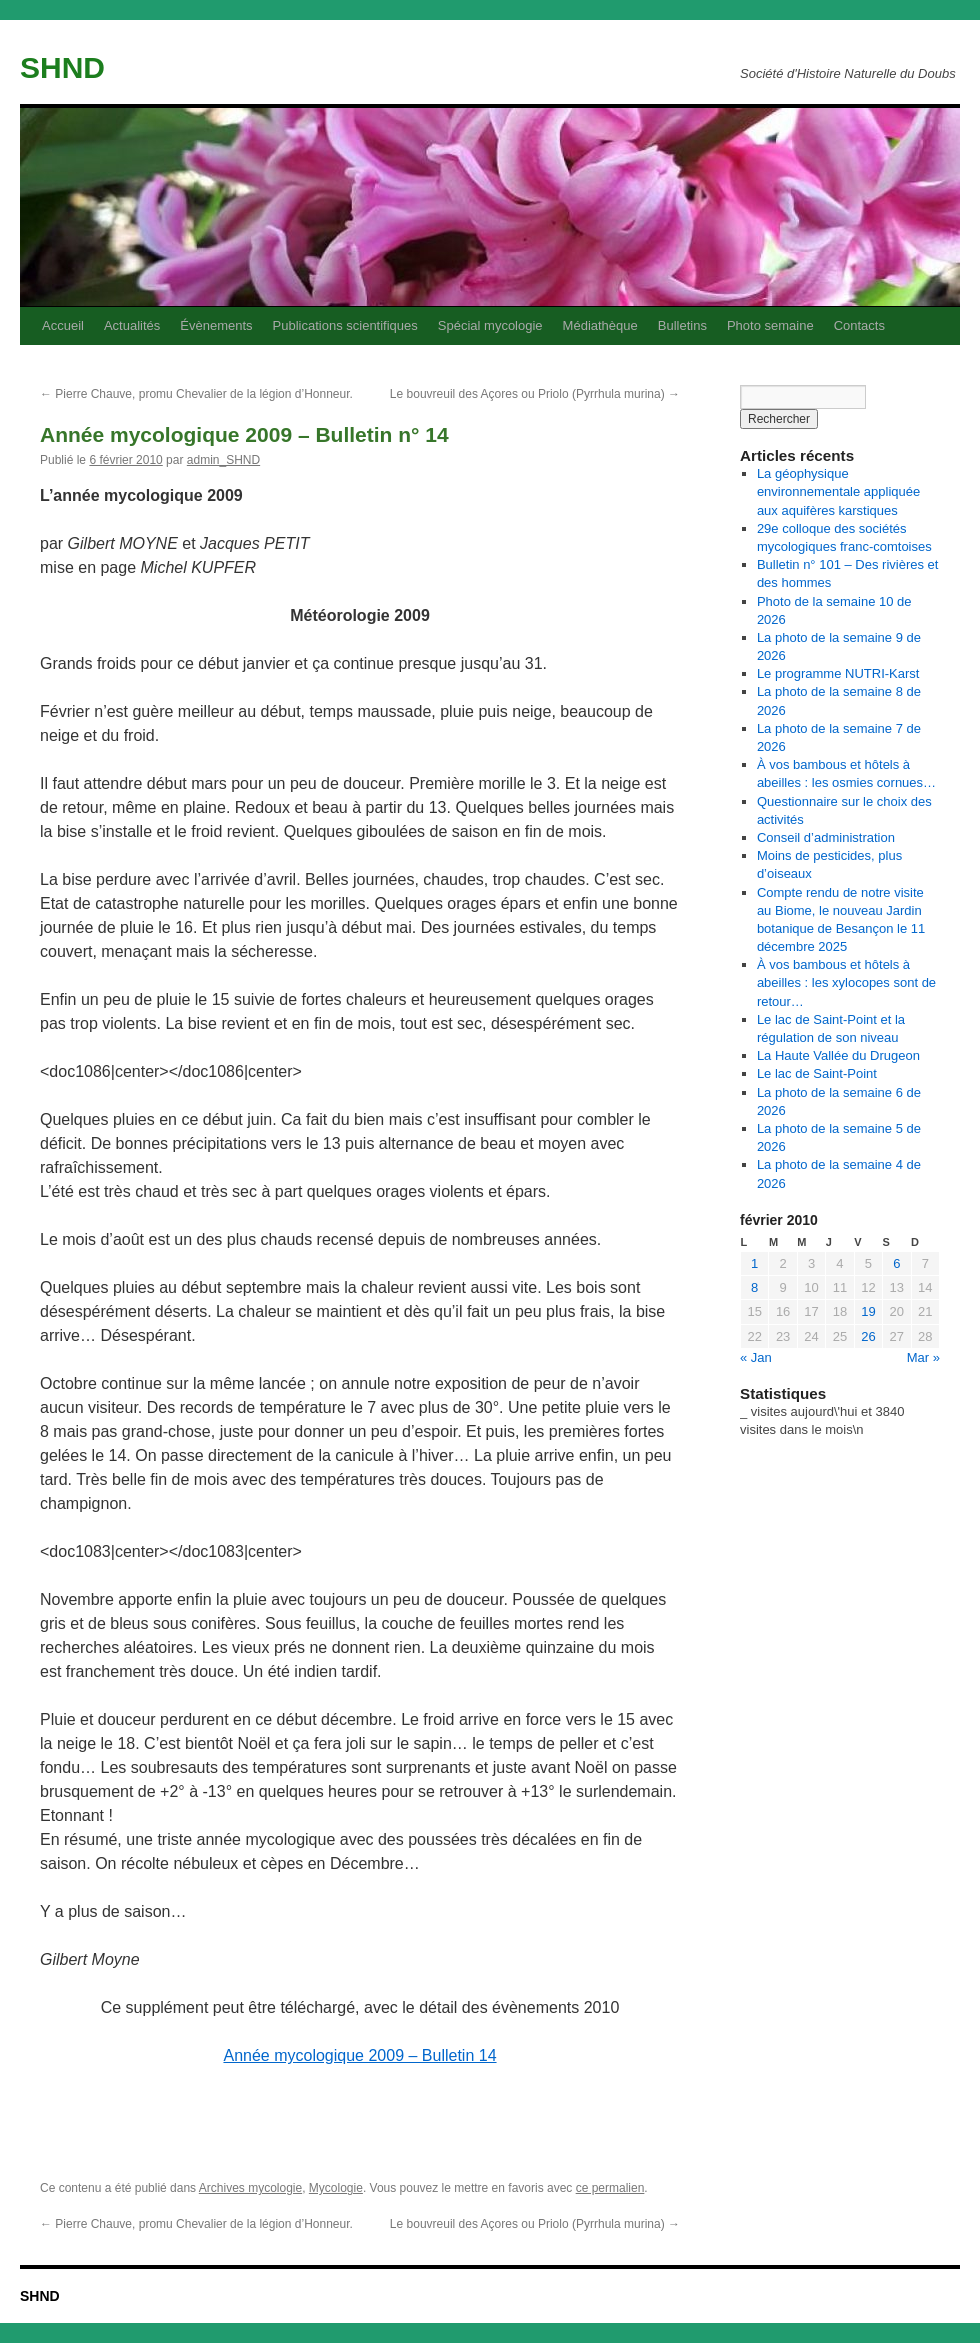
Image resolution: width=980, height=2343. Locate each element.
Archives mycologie (250, 2188)
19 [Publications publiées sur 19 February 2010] (868, 1311)
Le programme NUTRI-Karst (838, 673)
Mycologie (336, 2188)
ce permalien (610, 2188)
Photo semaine (770, 325)
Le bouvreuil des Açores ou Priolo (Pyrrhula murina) (535, 394)
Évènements (216, 325)
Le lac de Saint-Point (817, 1073)
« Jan (756, 1357)
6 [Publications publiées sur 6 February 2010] (896, 1263)
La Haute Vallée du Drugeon (838, 1055)
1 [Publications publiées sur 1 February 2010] (754, 1263)
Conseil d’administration (826, 837)
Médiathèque (600, 325)
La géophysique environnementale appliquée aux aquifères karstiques (838, 491)
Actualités (132, 325)
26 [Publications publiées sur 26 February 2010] (868, 1336)
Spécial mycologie (490, 325)
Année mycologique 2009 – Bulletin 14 (359, 2055)
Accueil (63, 325)
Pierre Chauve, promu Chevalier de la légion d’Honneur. (196, 394)
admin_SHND (223, 460)
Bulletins (682, 325)
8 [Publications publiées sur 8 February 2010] (754, 1287)
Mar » (923, 1357)
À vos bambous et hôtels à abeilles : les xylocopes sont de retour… (846, 982)
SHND (62, 67)
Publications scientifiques (345, 325)
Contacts (859, 325)
